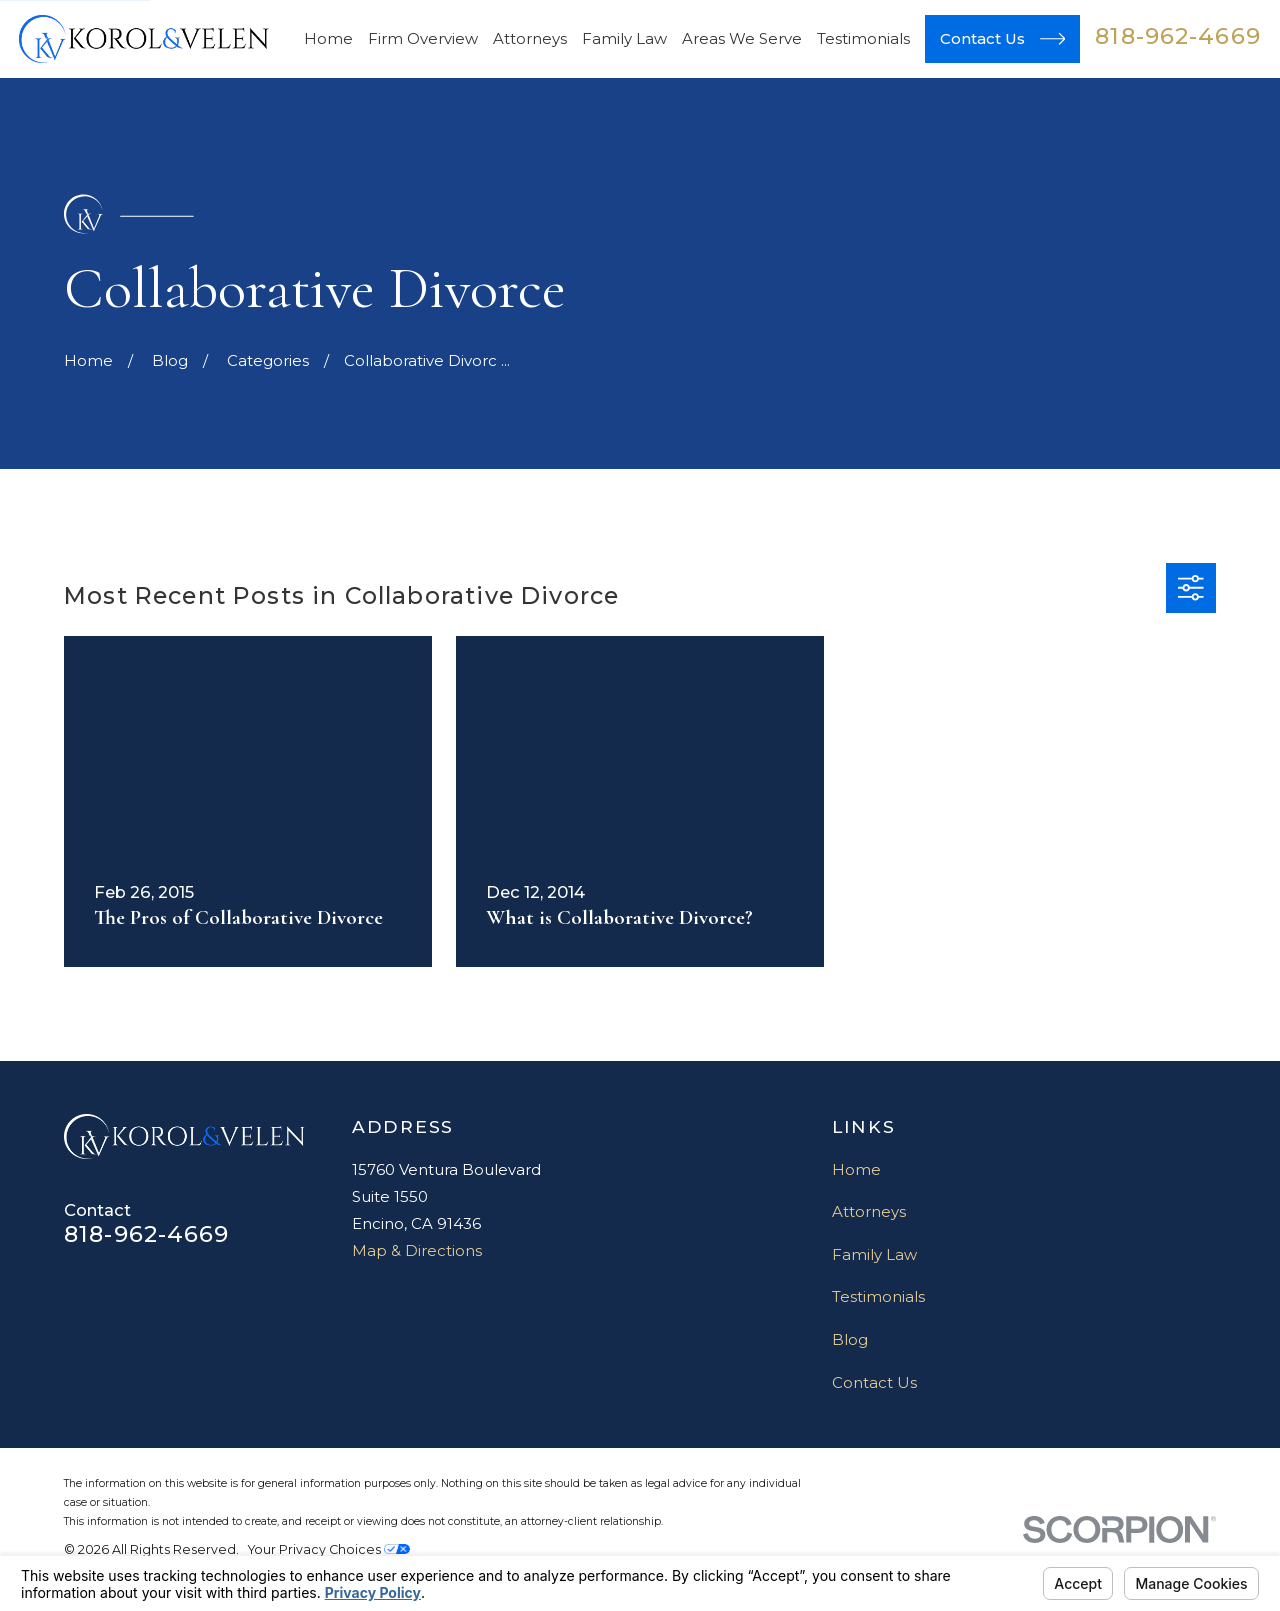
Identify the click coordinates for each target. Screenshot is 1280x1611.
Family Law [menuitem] (624, 38)
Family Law (874, 1254)
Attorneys (869, 1211)
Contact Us (874, 1382)
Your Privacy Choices (329, 1549)
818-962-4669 (1178, 36)
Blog (850, 1339)
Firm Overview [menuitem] (423, 38)
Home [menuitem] (328, 38)
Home (856, 1169)
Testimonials (878, 1296)
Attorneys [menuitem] (530, 38)
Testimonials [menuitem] (863, 38)
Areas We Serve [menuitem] (742, 38)
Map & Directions (417, 1250)
